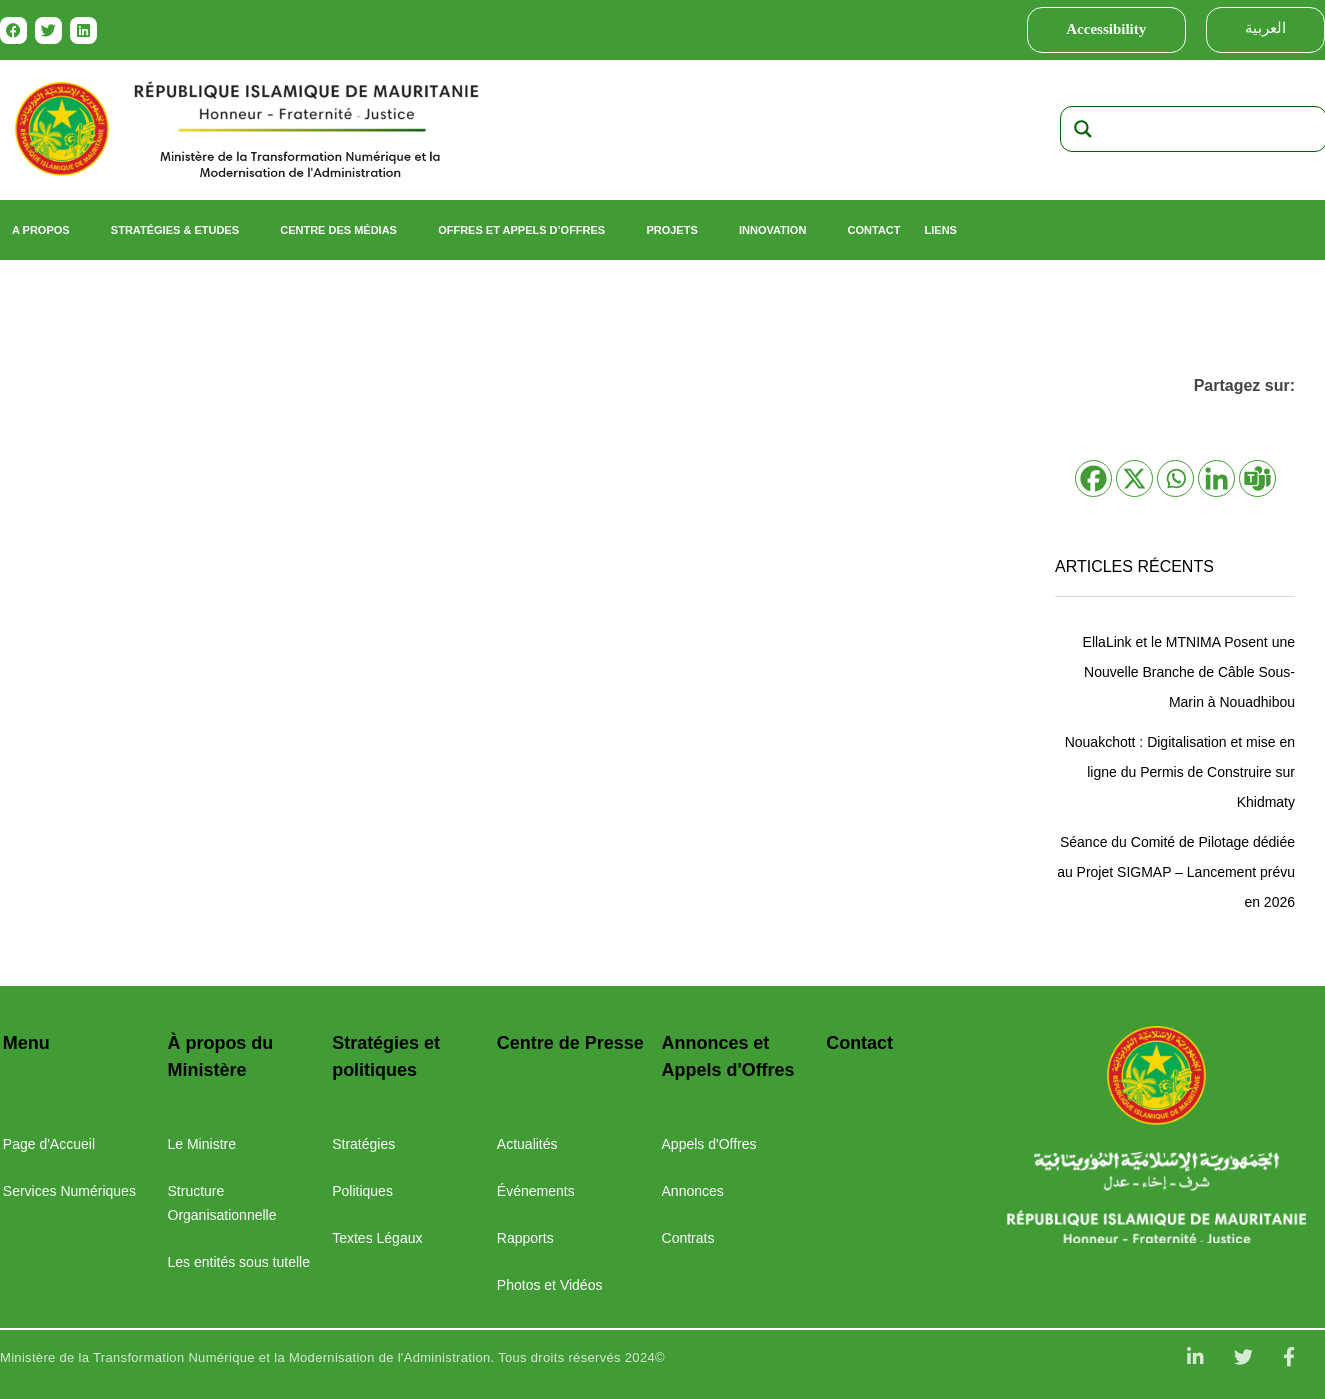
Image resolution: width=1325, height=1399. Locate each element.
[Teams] (1257, 478)
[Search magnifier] (1083, 129)
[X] (1134, 478)
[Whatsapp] (1175, 478)
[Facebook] (1093, 478)
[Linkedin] (1216, 478)
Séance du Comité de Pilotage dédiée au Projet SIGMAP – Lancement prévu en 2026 (1176, 872)
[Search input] (1212, 129)
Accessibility (1106, 29)
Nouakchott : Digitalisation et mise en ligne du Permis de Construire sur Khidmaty (1180, 772)
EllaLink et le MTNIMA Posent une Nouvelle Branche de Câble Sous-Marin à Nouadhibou (1189, 672)
